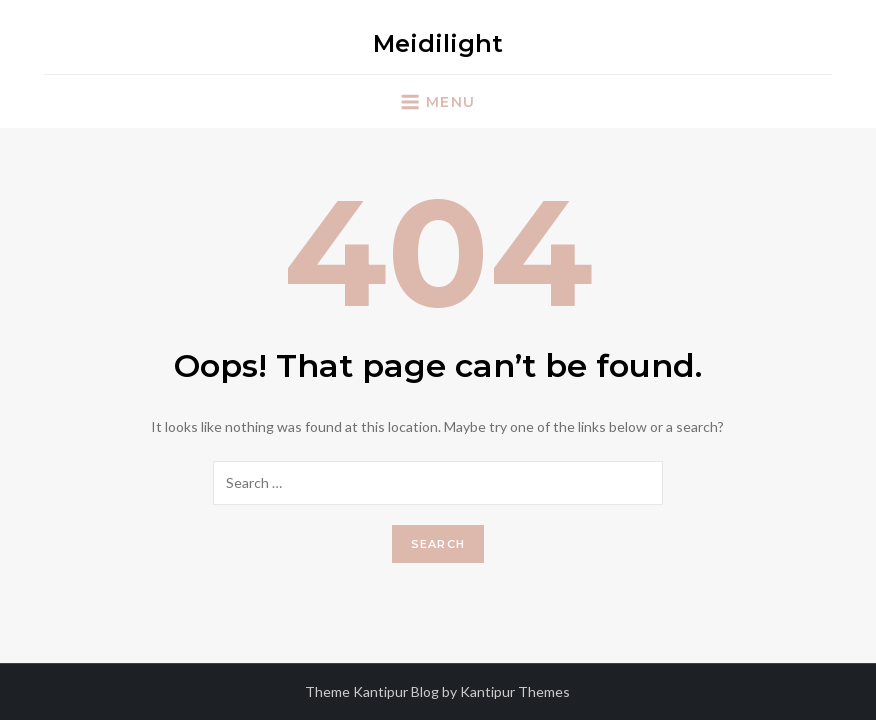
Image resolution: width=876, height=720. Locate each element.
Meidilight (438, 43)
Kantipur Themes (515, 691)
